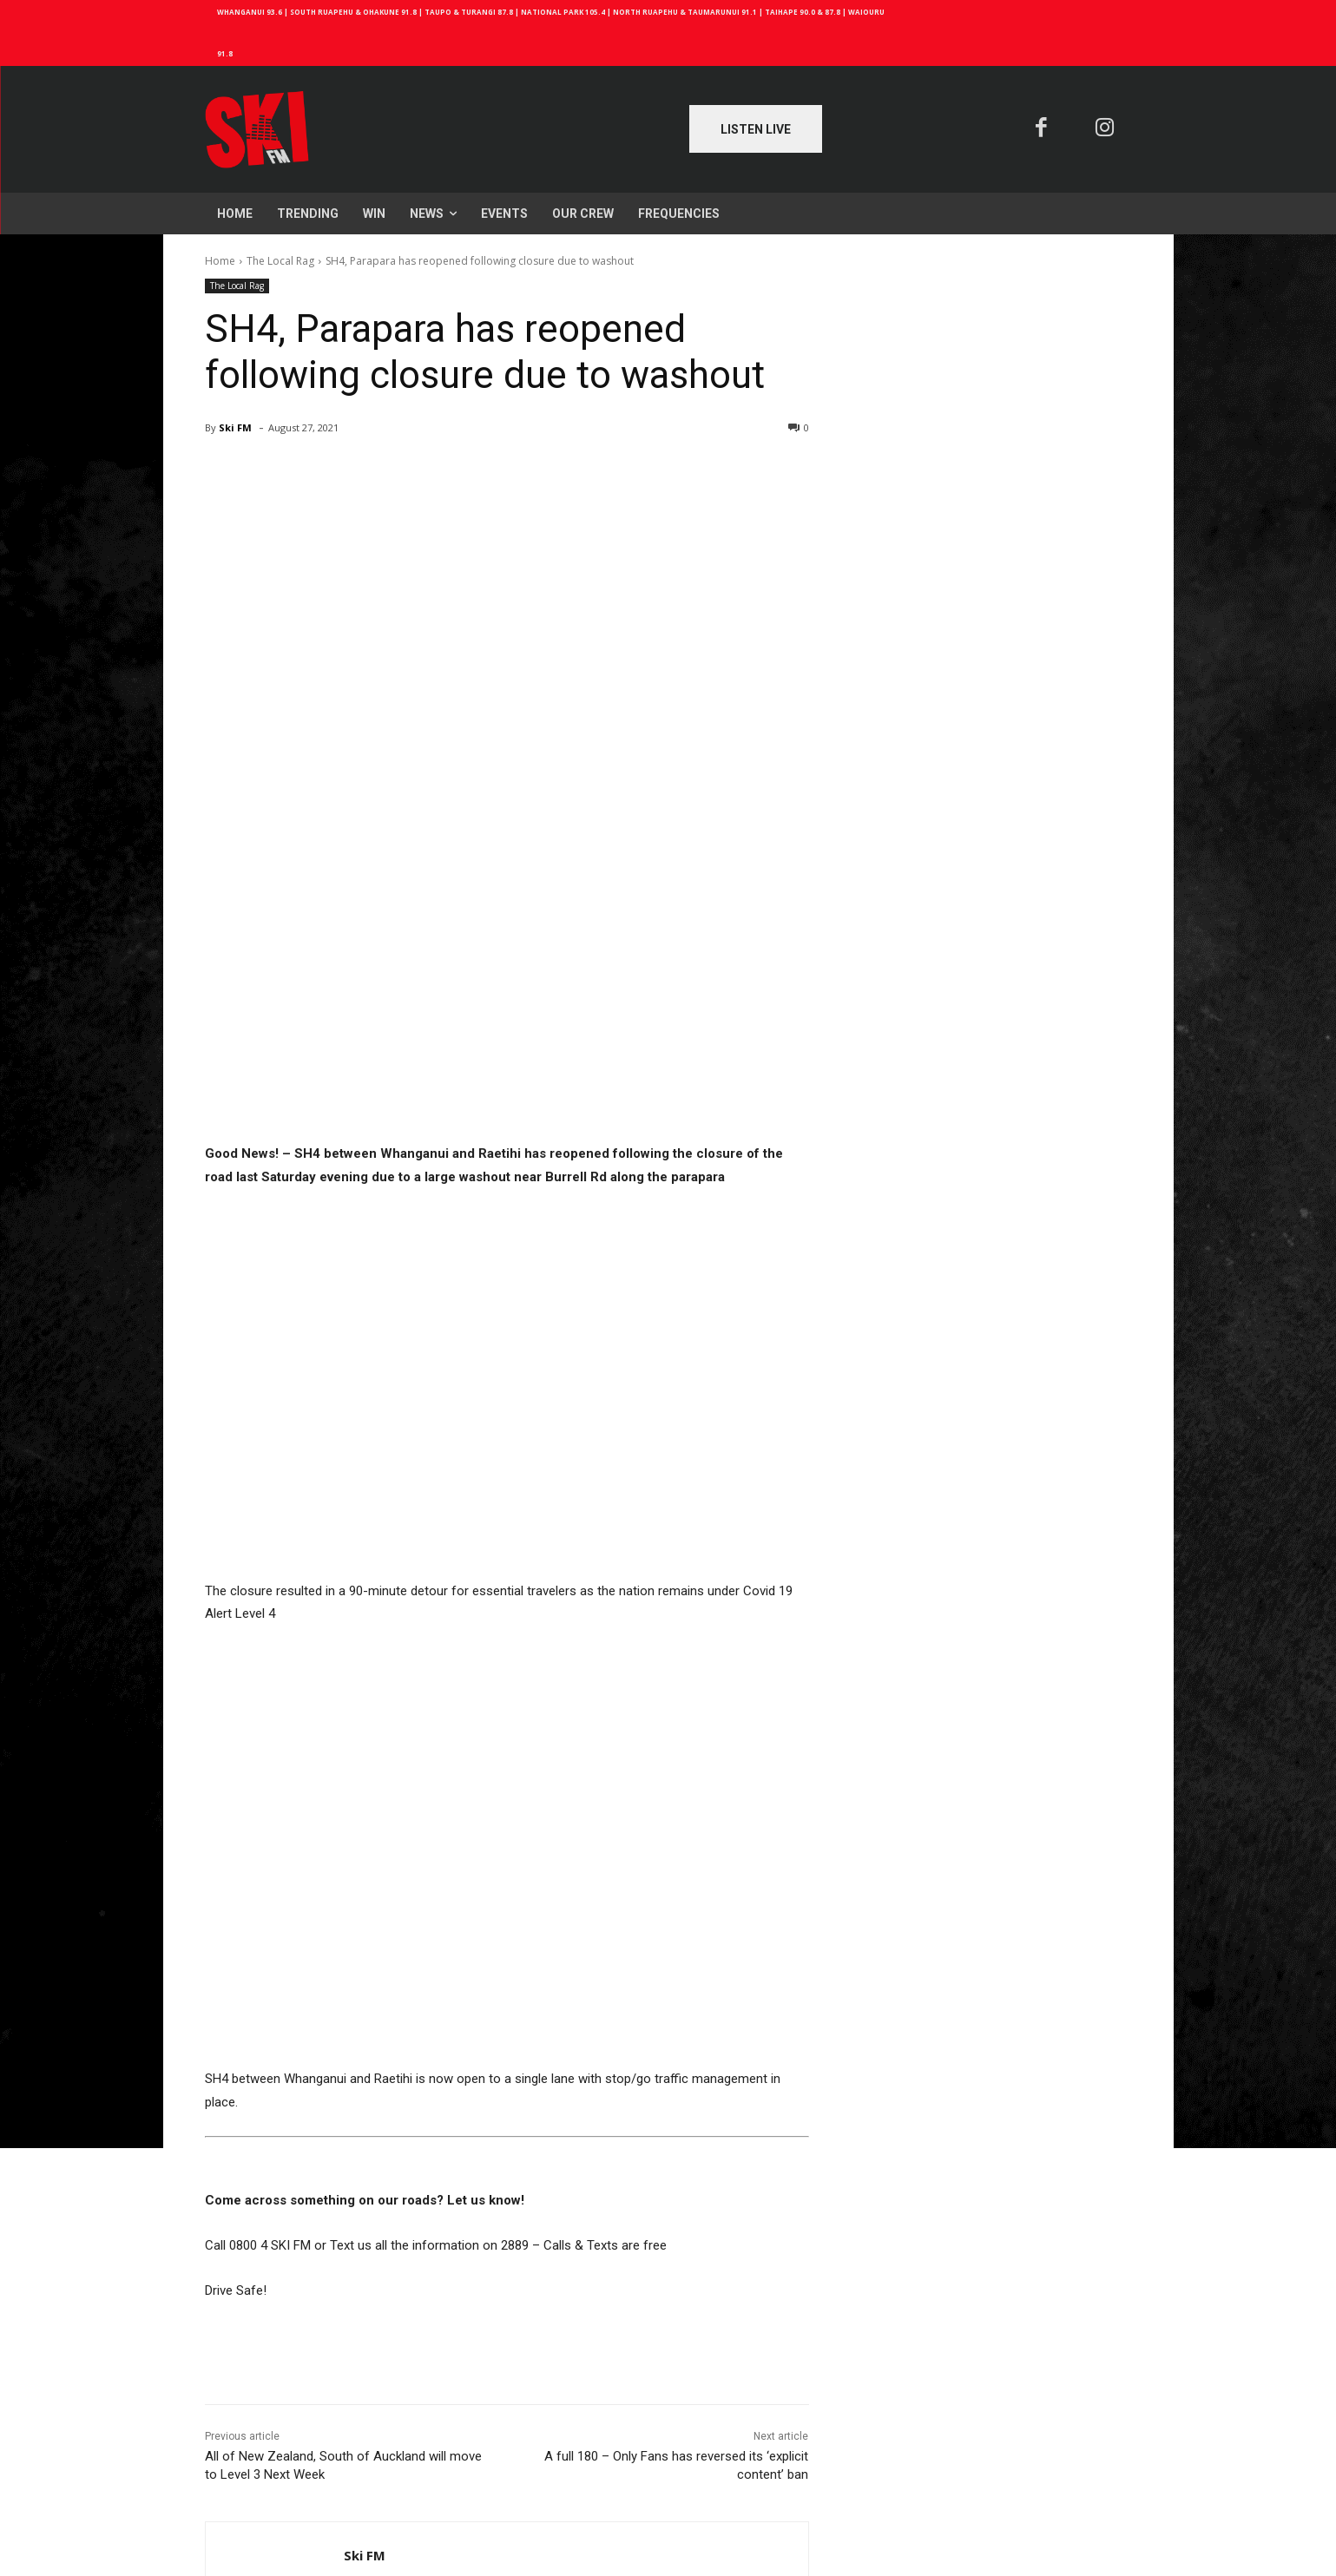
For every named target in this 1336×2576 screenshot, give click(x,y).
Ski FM (235, 427)
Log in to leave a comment (277, 2489)
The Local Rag (280, 260)
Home (220, 260)
